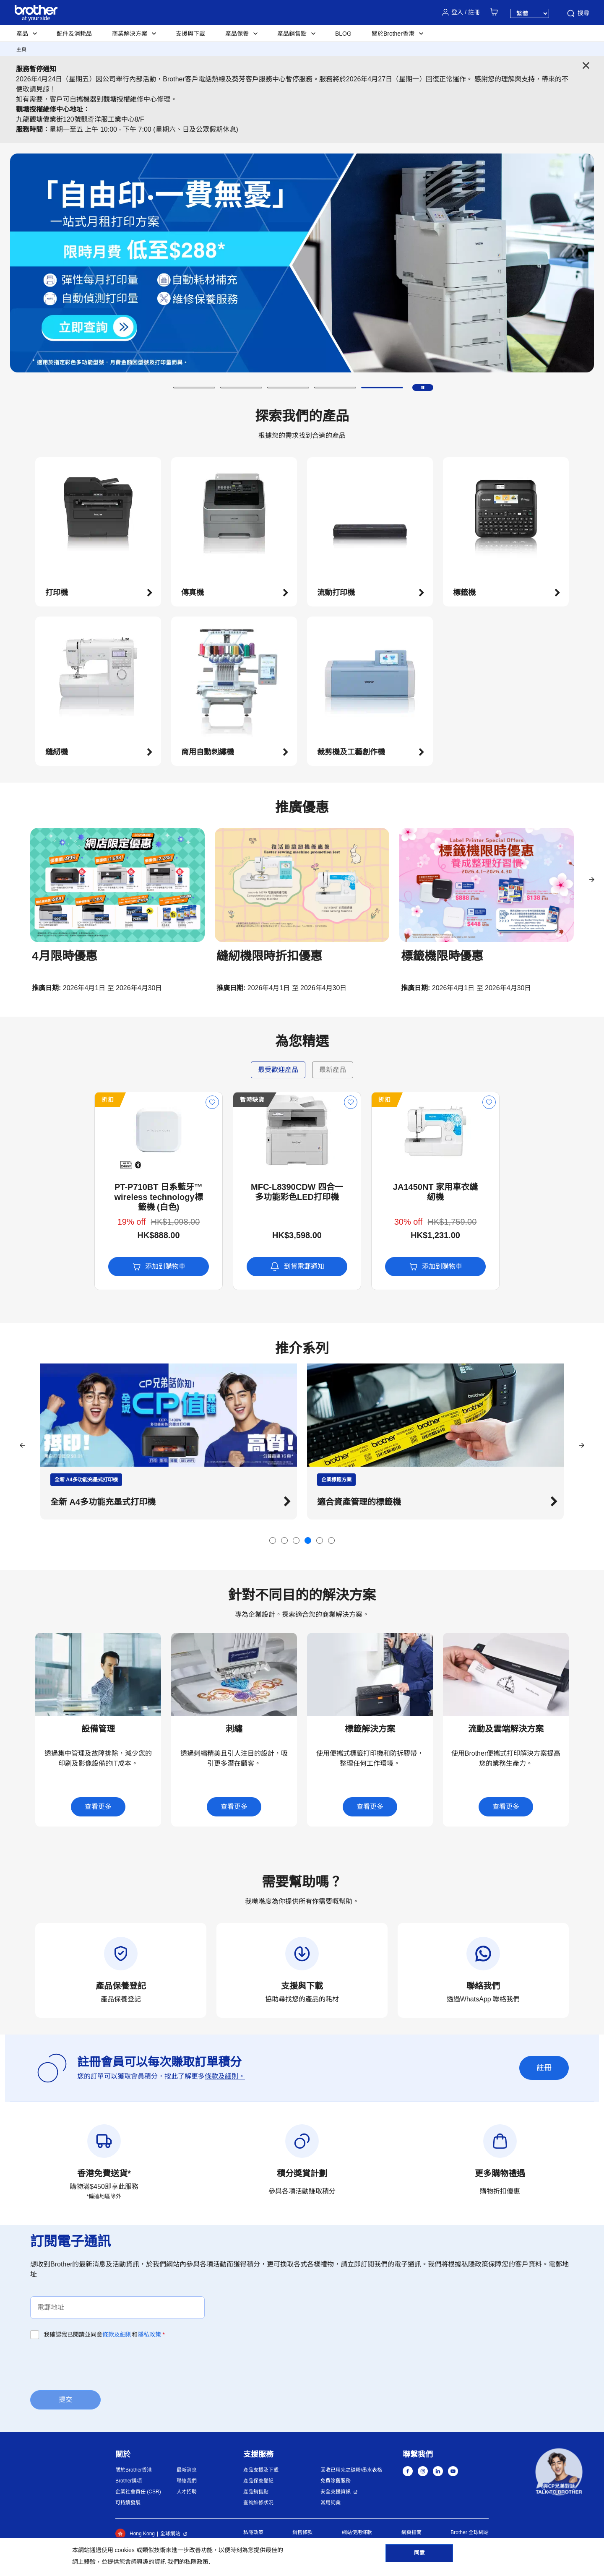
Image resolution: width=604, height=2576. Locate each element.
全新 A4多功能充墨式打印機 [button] (369, 1502)
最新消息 (187, 2470)
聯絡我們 (187, 2481)
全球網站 (170, 2534)
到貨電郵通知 (233, 1267)
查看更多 (98, 1806)
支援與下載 (190, 33)
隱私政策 (149, 2334)
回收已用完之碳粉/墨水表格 (351, 2470)
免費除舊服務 (335, 2481)
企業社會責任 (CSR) (138, 2492)
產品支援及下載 (261, 2470)
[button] (194, 387)
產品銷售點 (255, 2492)
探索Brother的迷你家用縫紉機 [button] (107, 1502)
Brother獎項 (128, 2481)
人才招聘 (187, 2492)
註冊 (544, 2067)
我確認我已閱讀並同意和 (104, 2334)
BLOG (343, 33)
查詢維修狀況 (258, 2503)
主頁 (21, 49)
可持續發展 (128, 2503)
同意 (419, 2555)
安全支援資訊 (335, 2492)
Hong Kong (135, 2534)
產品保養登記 (258, 2481)
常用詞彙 (330, 2503)
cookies (124, 2550)
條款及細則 (117, 2334)
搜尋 (577, 13)
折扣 (43, 1099)
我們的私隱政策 (187, 2561)
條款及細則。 (225, 2076)
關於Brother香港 (133, 2470)
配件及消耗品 (74, 33)
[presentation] (94, 2363)
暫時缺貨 (188, 1099)
